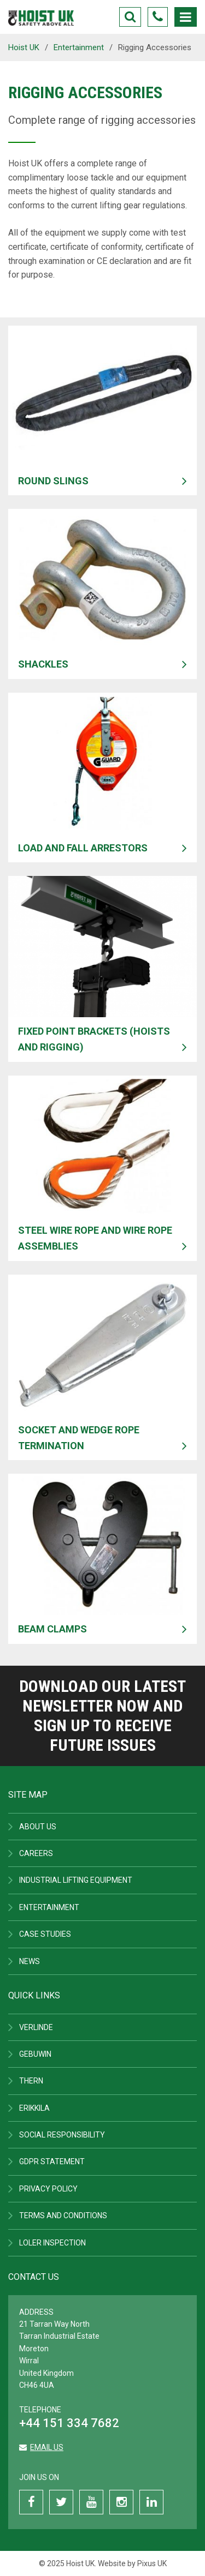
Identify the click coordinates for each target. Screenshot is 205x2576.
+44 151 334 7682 (69, 2423)
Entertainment (49, 1907)
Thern (31, 2080)
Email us (46, 2447)
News (29, 1961)
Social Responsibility (62, 2134)
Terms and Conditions (63, 2215)
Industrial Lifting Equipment (75, 1880)
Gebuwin (35, 2054)
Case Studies (45, 1934)
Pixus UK (152, 2563)
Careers (36, 1853)
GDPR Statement (52, 2161)
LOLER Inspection (52, 2242)
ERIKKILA (34, 2108)
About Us (37, 1826)
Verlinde (36, 2027)
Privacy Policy (48, 2188)
